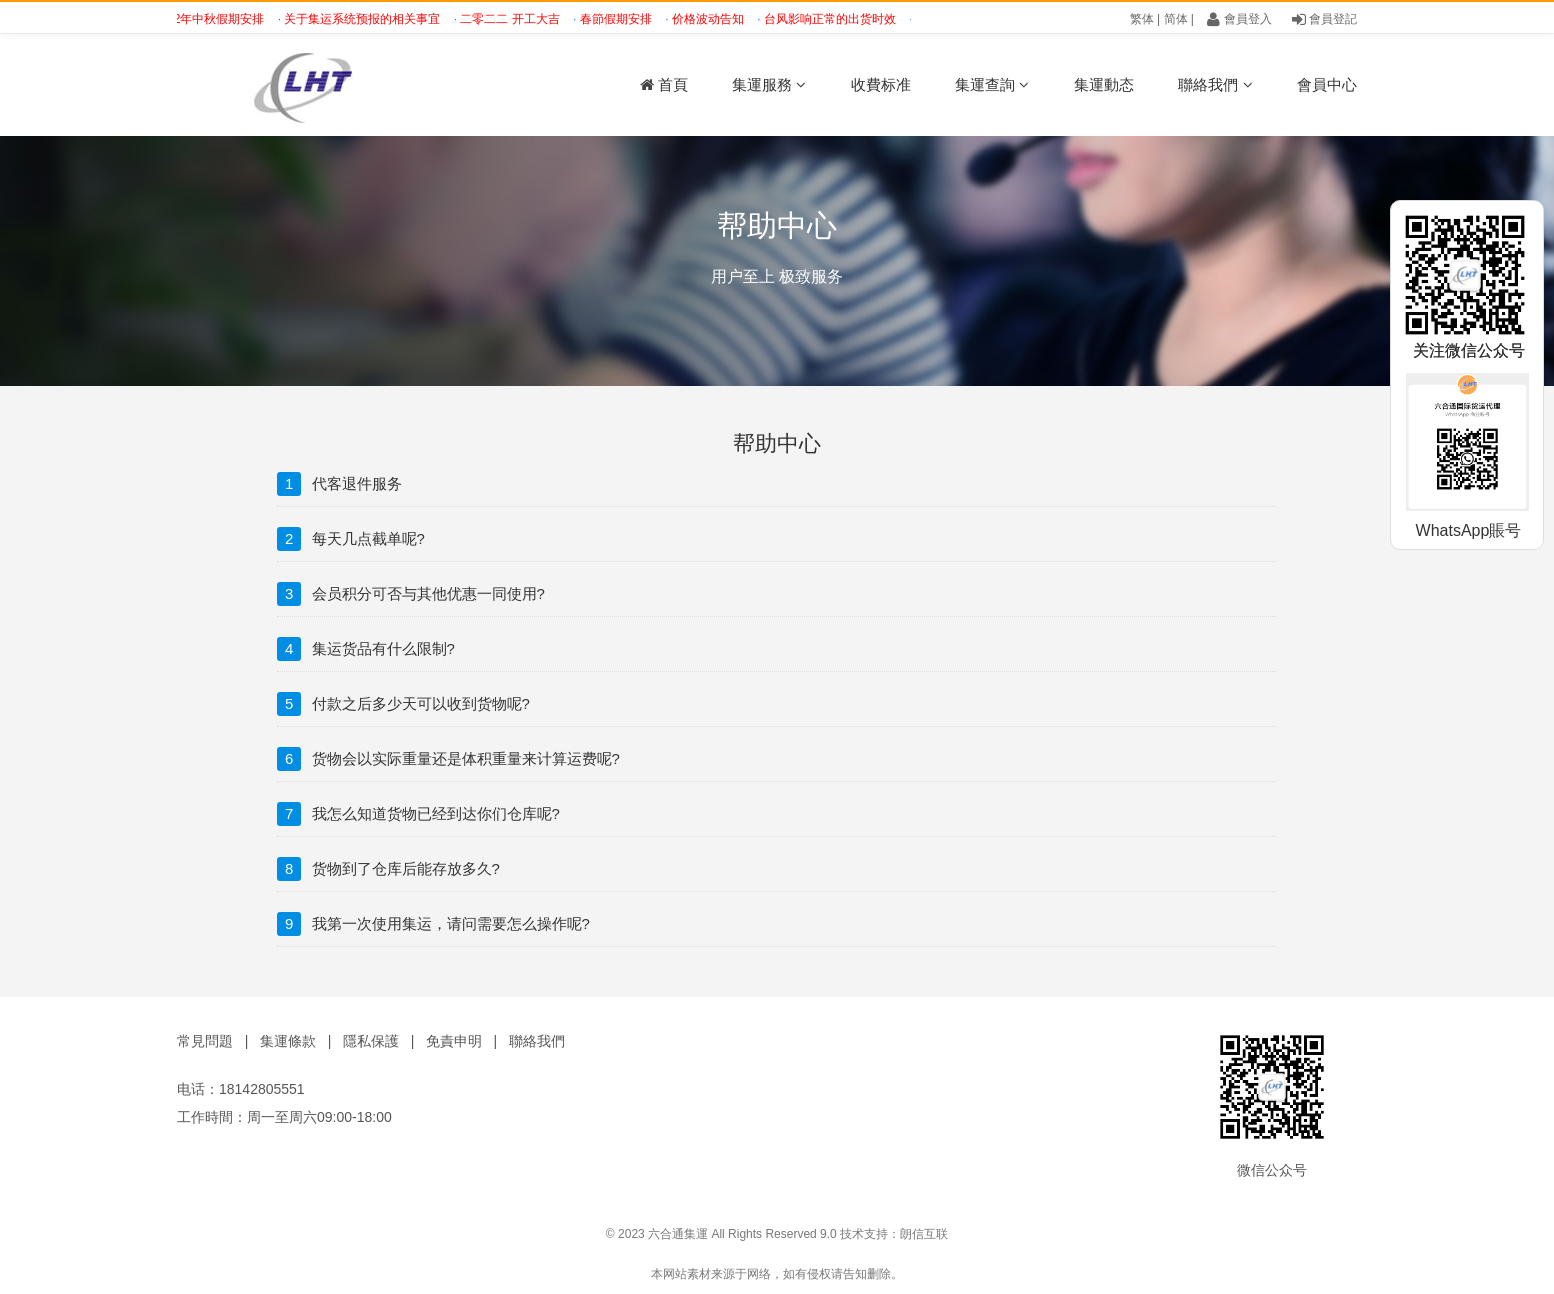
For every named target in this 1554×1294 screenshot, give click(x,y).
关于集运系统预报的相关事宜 (370, 19)
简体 (1176, 19)
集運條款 (288, 1041)
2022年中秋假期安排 (218, 19)
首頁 (664, 84)
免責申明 (454, 1041)
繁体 (1142, 19)
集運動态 (1104, 84)
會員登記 (1324, 19)
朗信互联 (924, 1234)
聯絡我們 (1215, 84)
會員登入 (1239, 19)
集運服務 (769, 84)
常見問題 (205, 1041)
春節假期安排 (624, 19)
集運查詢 (992, 84)
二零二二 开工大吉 (518, 19)
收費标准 (881, 84)
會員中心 (1327, 84)
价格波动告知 (716, 19)
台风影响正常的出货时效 (838, 19)
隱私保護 (371, 1041)
